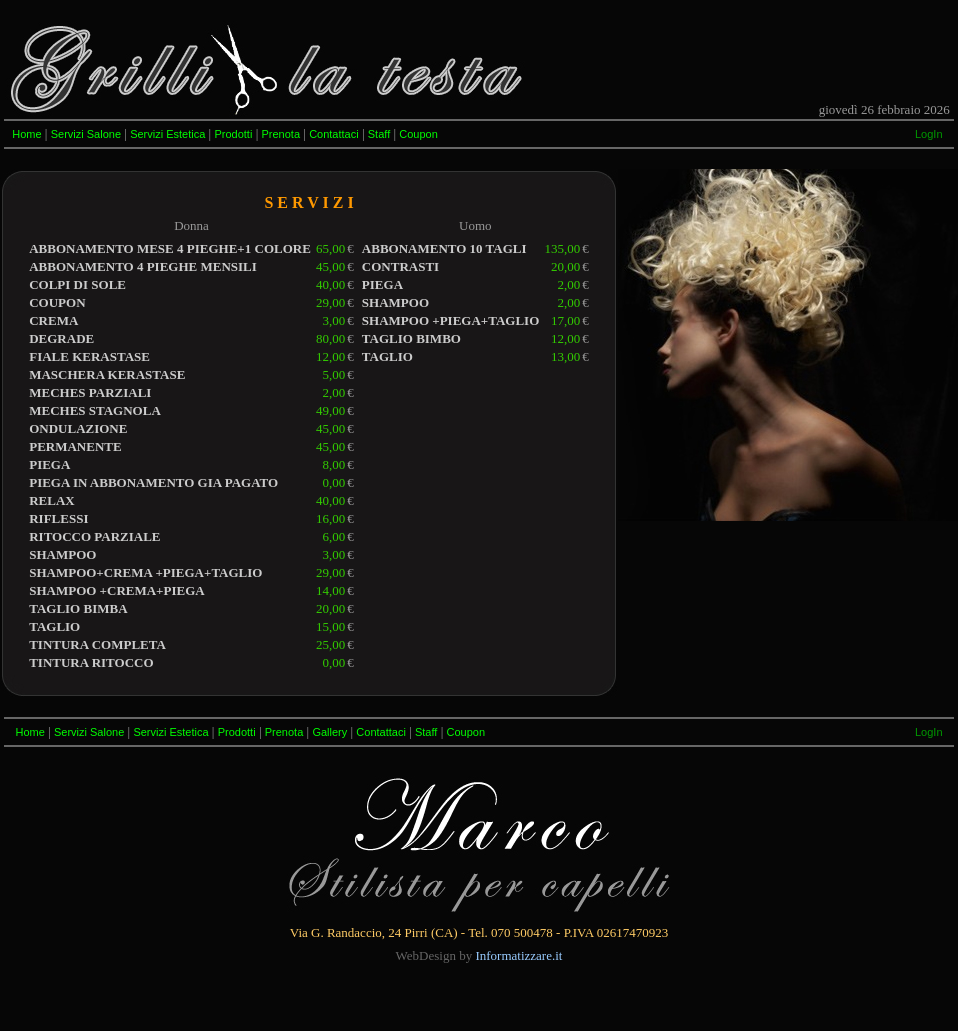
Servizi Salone (86, 134)
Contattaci (334, 134)
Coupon (418, 134)
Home (26, 134)
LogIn (929, 134)
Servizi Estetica (167, 134)
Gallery (329, 732)
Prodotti (233, 134)
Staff (379, 134)
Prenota (280, 134)
